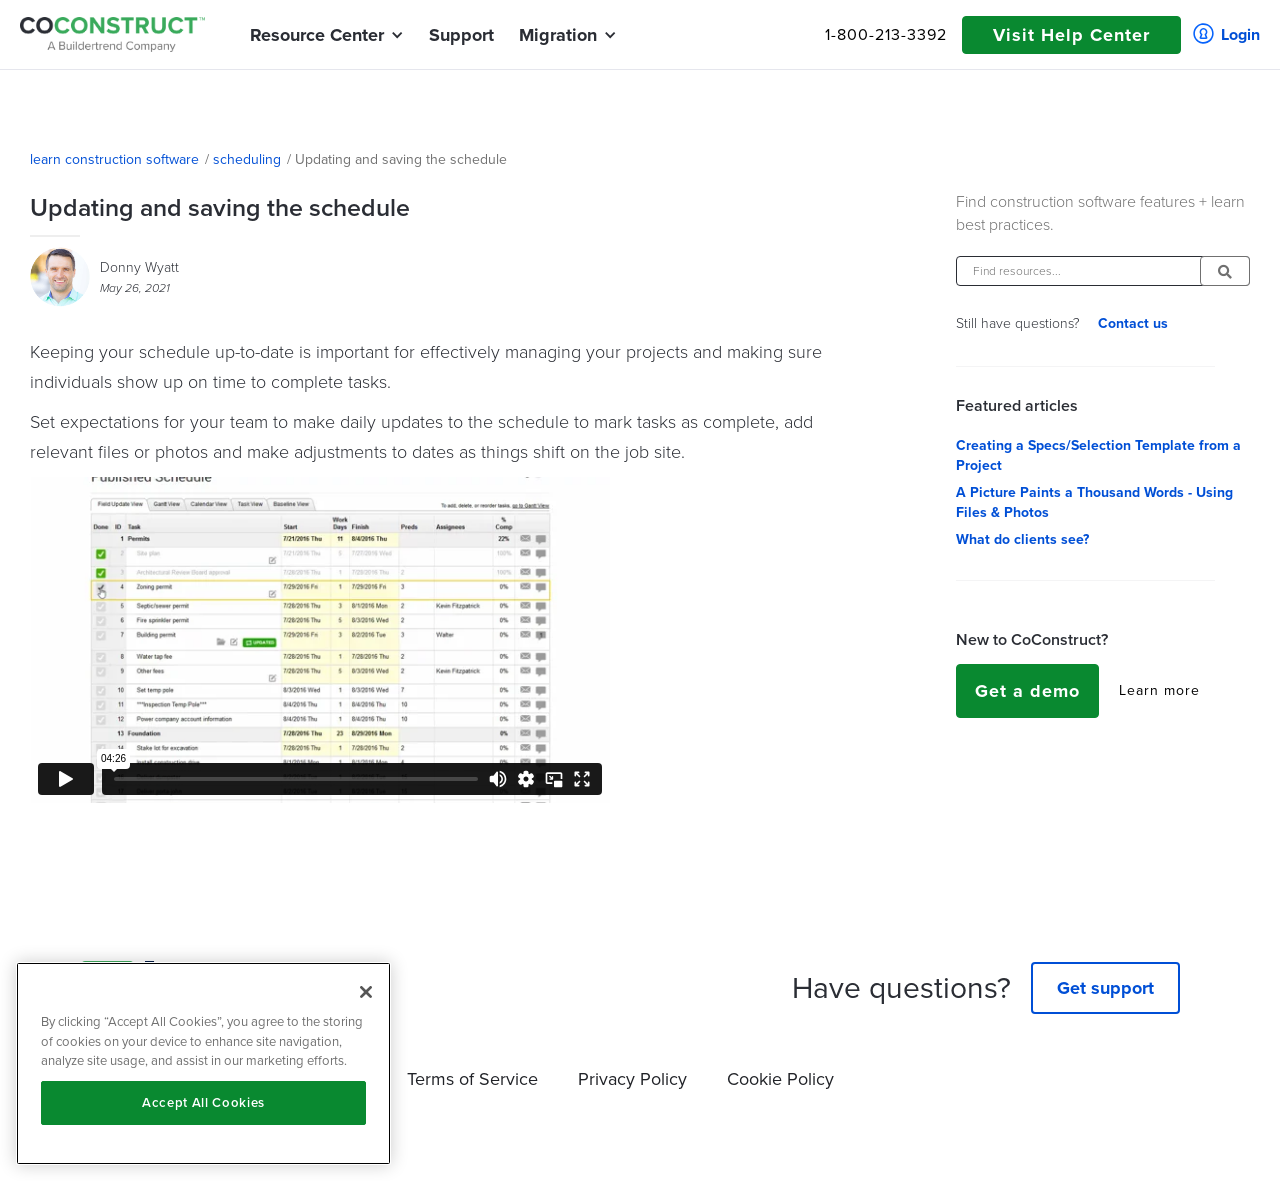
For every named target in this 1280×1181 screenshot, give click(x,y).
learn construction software (114, 160)
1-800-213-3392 (886, 35)
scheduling (247, 160)
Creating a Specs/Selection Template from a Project (1098, 456)
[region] (203, 1063)
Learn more (1159, 691)
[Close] (366, 992)
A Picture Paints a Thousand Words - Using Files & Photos (1094, 503)
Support (461, 35)
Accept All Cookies (203, 1102)
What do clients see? (1022, 540)
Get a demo (1027, 691)
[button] (317, 35)
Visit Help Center (1071, 35)
